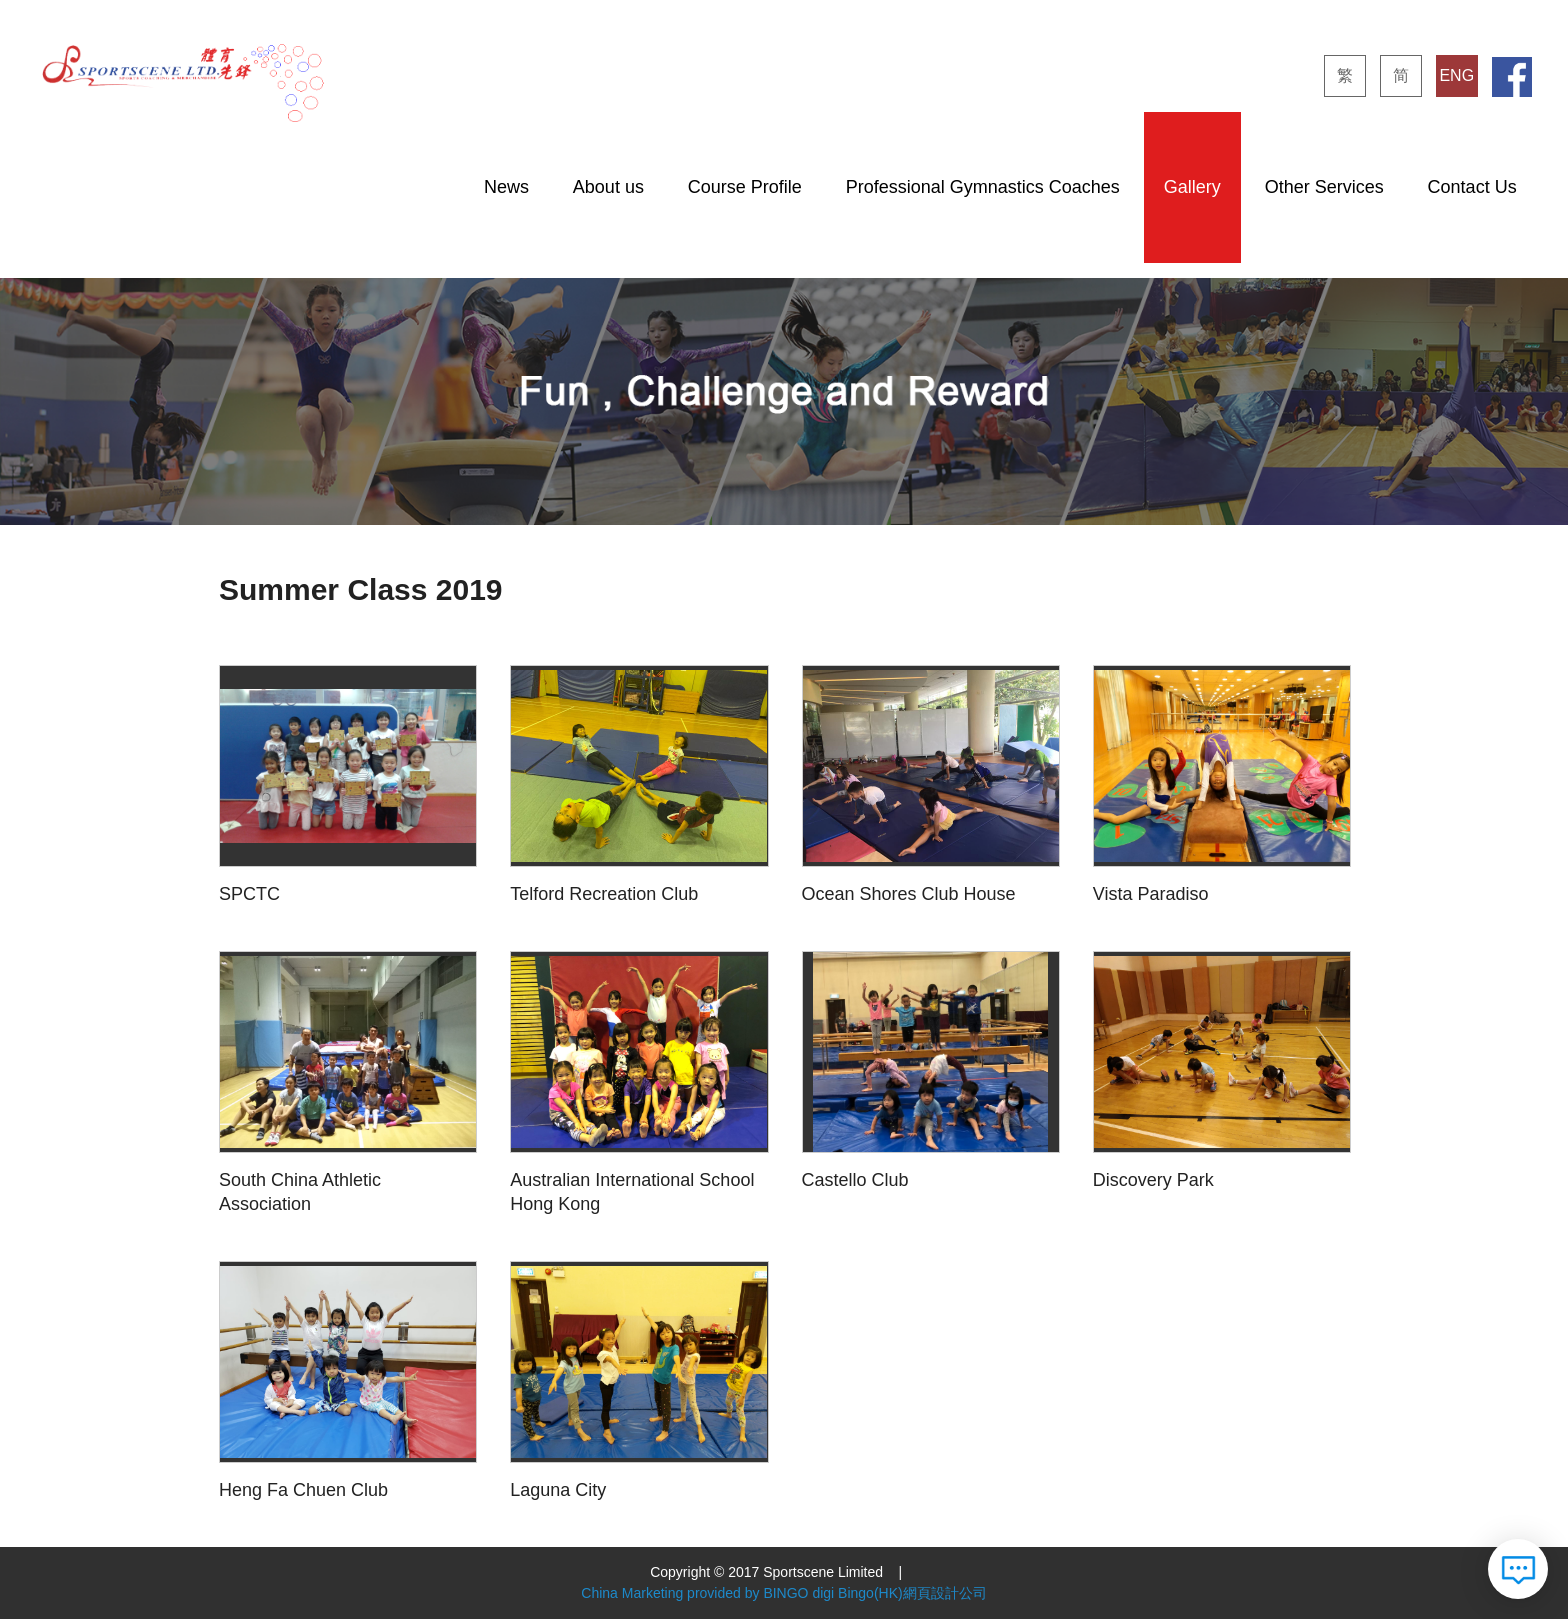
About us (608, 187)
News (506, 187)
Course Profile (745, 187)
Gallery (1192, 187)
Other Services (1324, 187)
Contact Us (1472, 187)
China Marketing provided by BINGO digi (707, 1593)
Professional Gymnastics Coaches (983, 187)
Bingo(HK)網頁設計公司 (912, 1593)
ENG (1456, 75)
